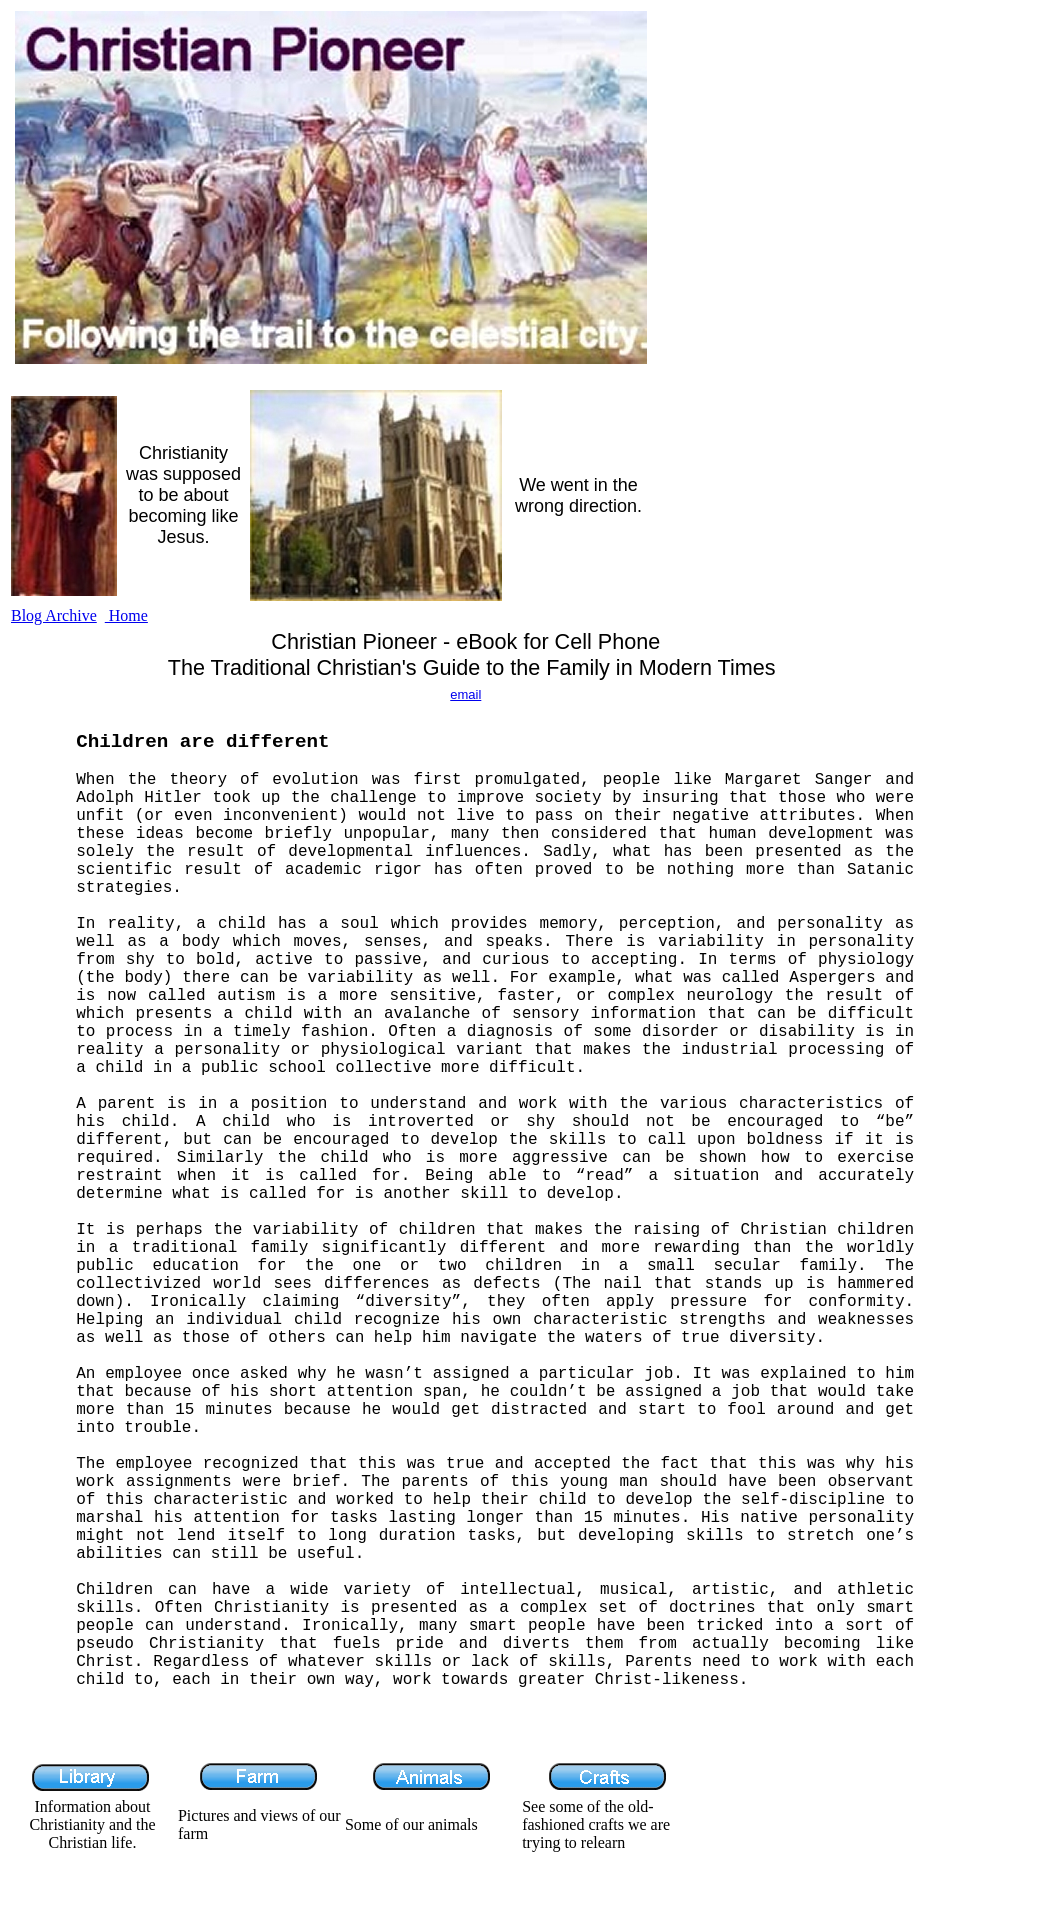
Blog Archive (54, 615)
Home (126, 615)
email (465, 694)
